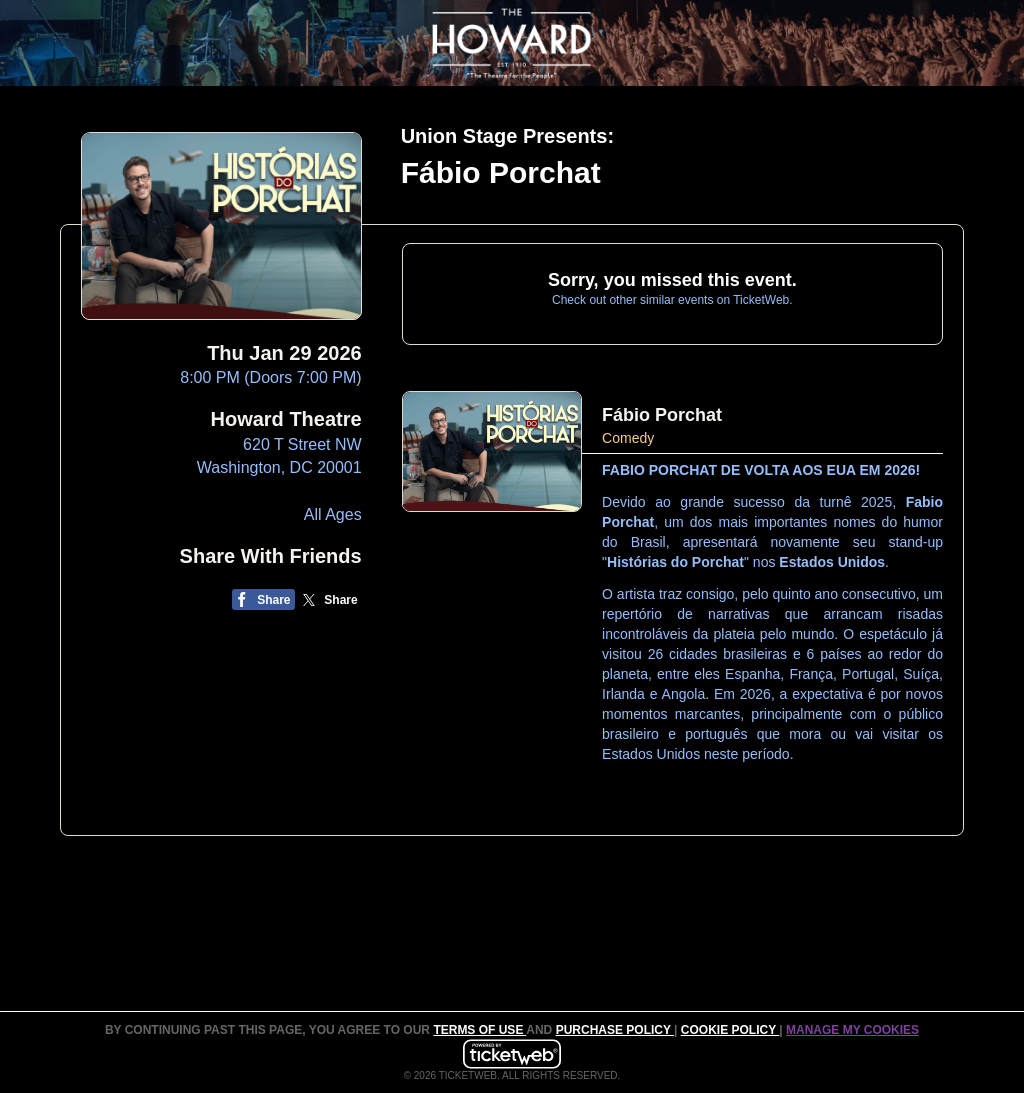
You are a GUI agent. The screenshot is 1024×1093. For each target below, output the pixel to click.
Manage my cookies (852, 1030)
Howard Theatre (286, 419)
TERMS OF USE (479, 1030)
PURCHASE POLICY (615, 1030)
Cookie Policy (730, 1030)
